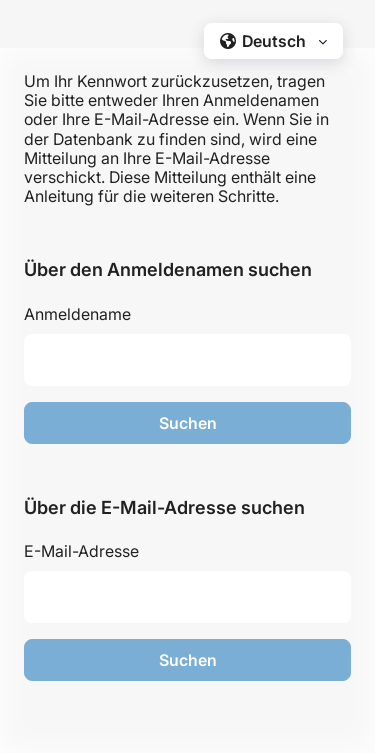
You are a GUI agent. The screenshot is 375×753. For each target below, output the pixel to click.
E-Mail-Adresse (81, 551)
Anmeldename (77, 314)
